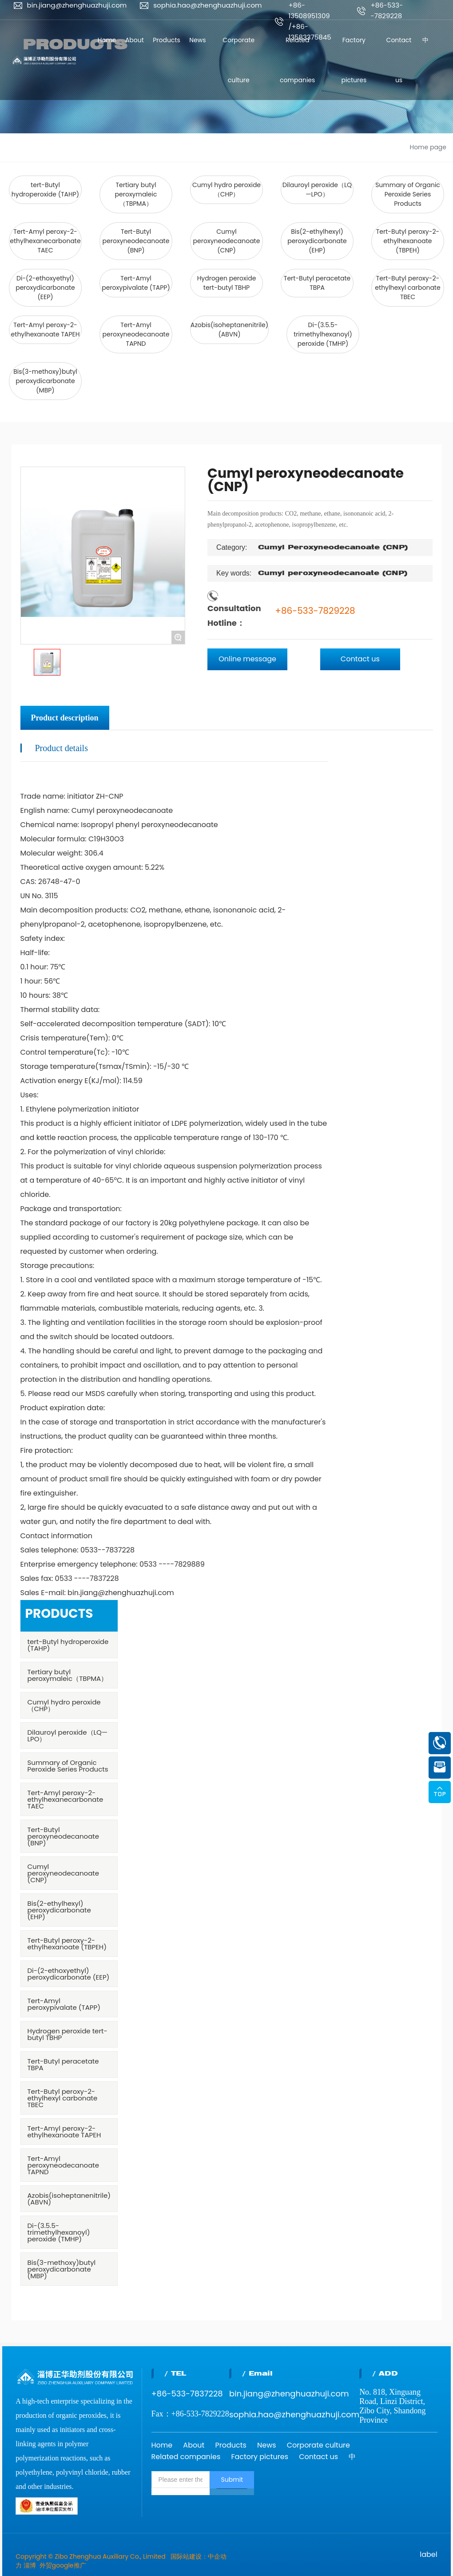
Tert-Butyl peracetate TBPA (317, 283)
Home (162, 2445)
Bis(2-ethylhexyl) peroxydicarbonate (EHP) (317, 241)
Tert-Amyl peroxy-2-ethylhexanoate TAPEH (45, 329)
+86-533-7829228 (315, 610)
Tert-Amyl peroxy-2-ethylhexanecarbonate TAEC (45, 241)
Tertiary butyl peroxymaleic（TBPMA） (136, 194)
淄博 (30, 2565)
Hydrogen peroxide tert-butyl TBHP (226, 283)
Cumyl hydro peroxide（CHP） (226, 189)
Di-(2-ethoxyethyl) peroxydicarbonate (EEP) (45, 287)
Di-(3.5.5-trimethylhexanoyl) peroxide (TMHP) (323, 334)
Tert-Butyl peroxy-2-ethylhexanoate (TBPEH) (407, 241)
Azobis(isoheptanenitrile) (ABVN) (229, 329)
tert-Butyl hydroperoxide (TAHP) (45, 189)
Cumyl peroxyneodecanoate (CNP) (226, 241)
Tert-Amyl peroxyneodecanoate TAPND (136, 334)
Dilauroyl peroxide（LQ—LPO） (317, 189)
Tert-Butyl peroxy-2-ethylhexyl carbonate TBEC (407, 287)
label (428, 2554)
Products (230, 2445)
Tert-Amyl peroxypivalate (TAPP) (136, 283)
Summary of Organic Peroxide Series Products (407, 194)
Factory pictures (259, 2457)
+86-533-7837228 (187, 2393)
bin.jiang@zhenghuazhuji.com (77, 5)
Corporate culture (318, 2445)
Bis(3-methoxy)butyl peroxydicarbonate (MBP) (45, 381)
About (193, 2445)
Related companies (186, 2457)
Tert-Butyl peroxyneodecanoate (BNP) (136, 241)
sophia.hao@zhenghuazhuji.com (207, 5)
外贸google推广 (63, 2565)
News (266, 2445)
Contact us (318, 2457)
